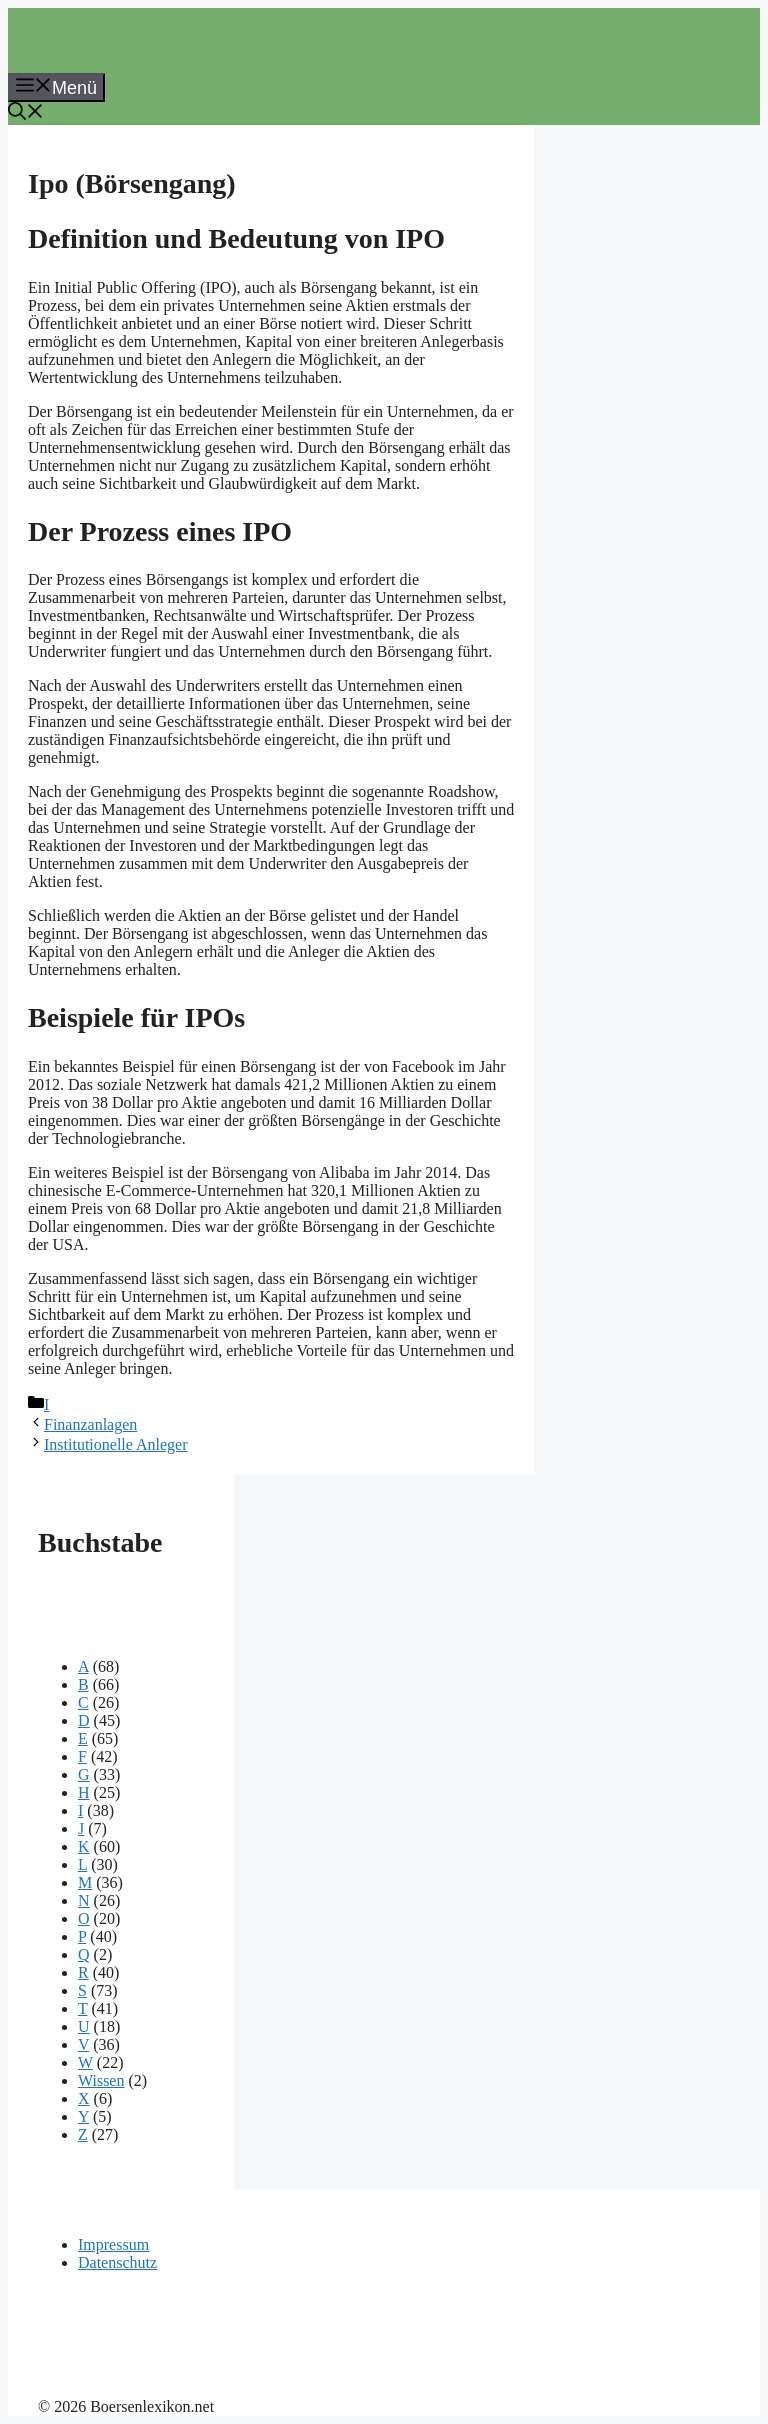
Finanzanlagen (90, 1424)
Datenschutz (117, 2262)
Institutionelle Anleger (116, 1444)
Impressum (113, 2244)
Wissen (101, 2080)
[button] (26, 114)
